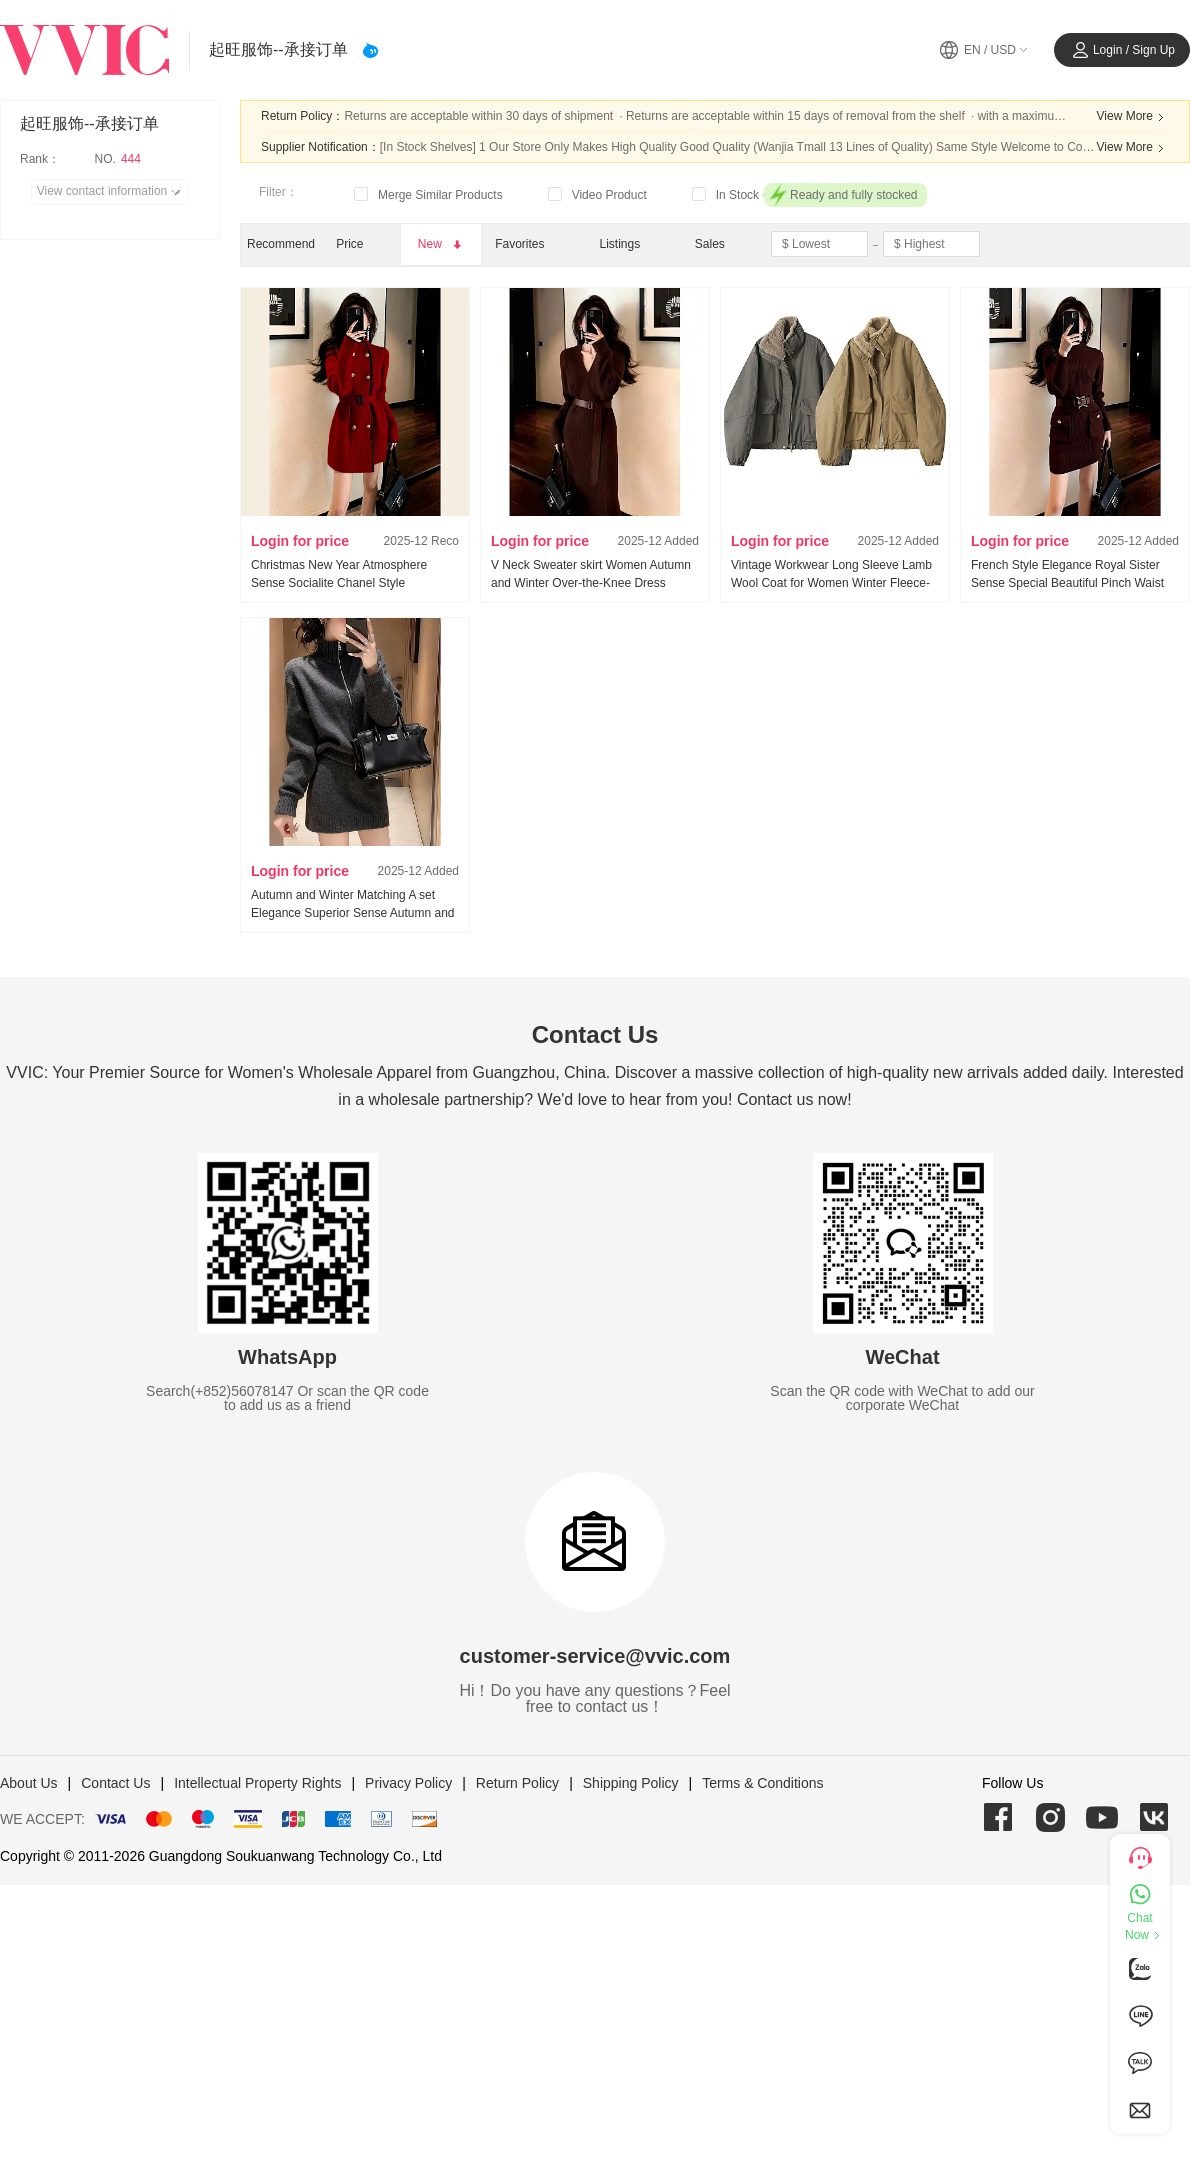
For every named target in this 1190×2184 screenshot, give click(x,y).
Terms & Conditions (762, 1783)
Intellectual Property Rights (257, 1783)
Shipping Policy (631, 1783)
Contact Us (115, 1783)
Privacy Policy (408, 1783)
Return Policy (517, 1783)
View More (1133, 117)
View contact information (112, 192)
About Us (29, 1783)
